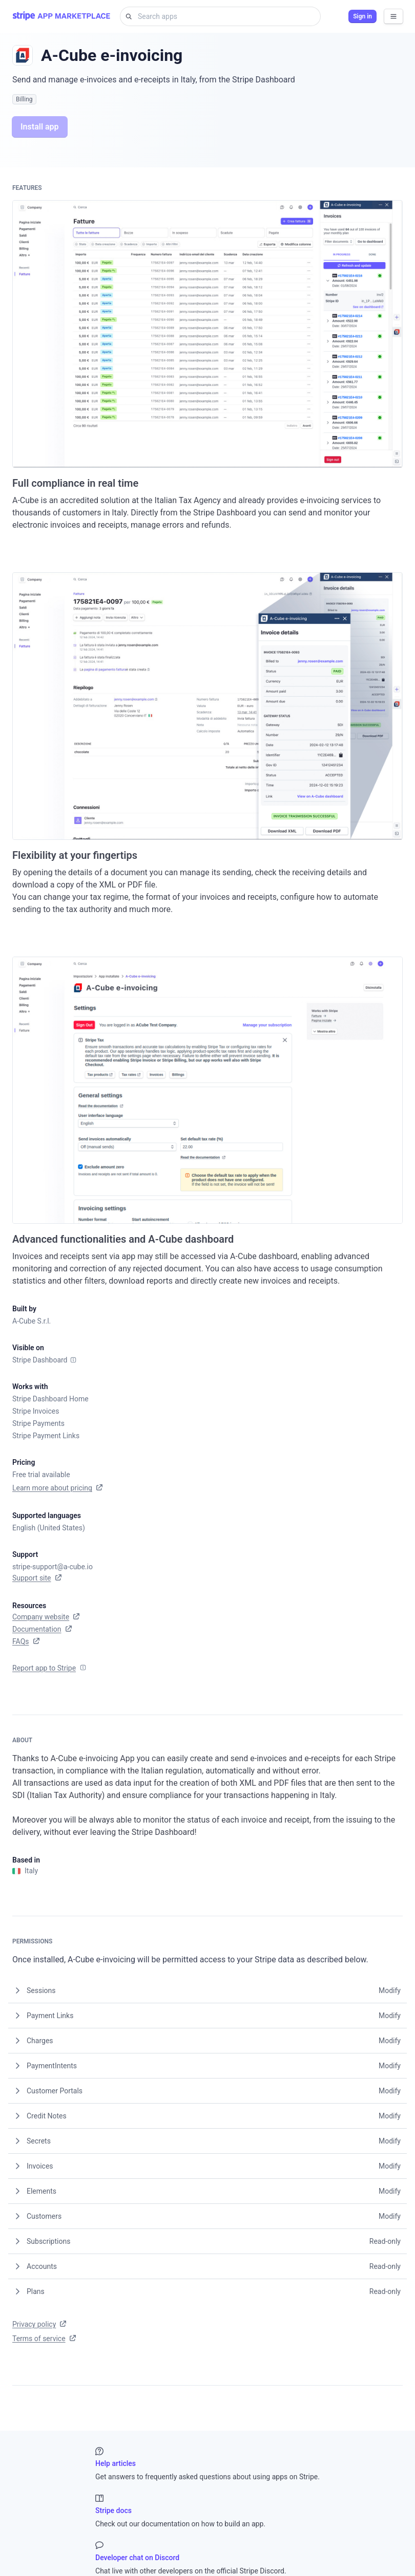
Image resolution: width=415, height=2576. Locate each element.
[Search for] (126, 16)
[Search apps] (226, 16)
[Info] (73, 1360)
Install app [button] (39, 127)
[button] (207, 1990)
